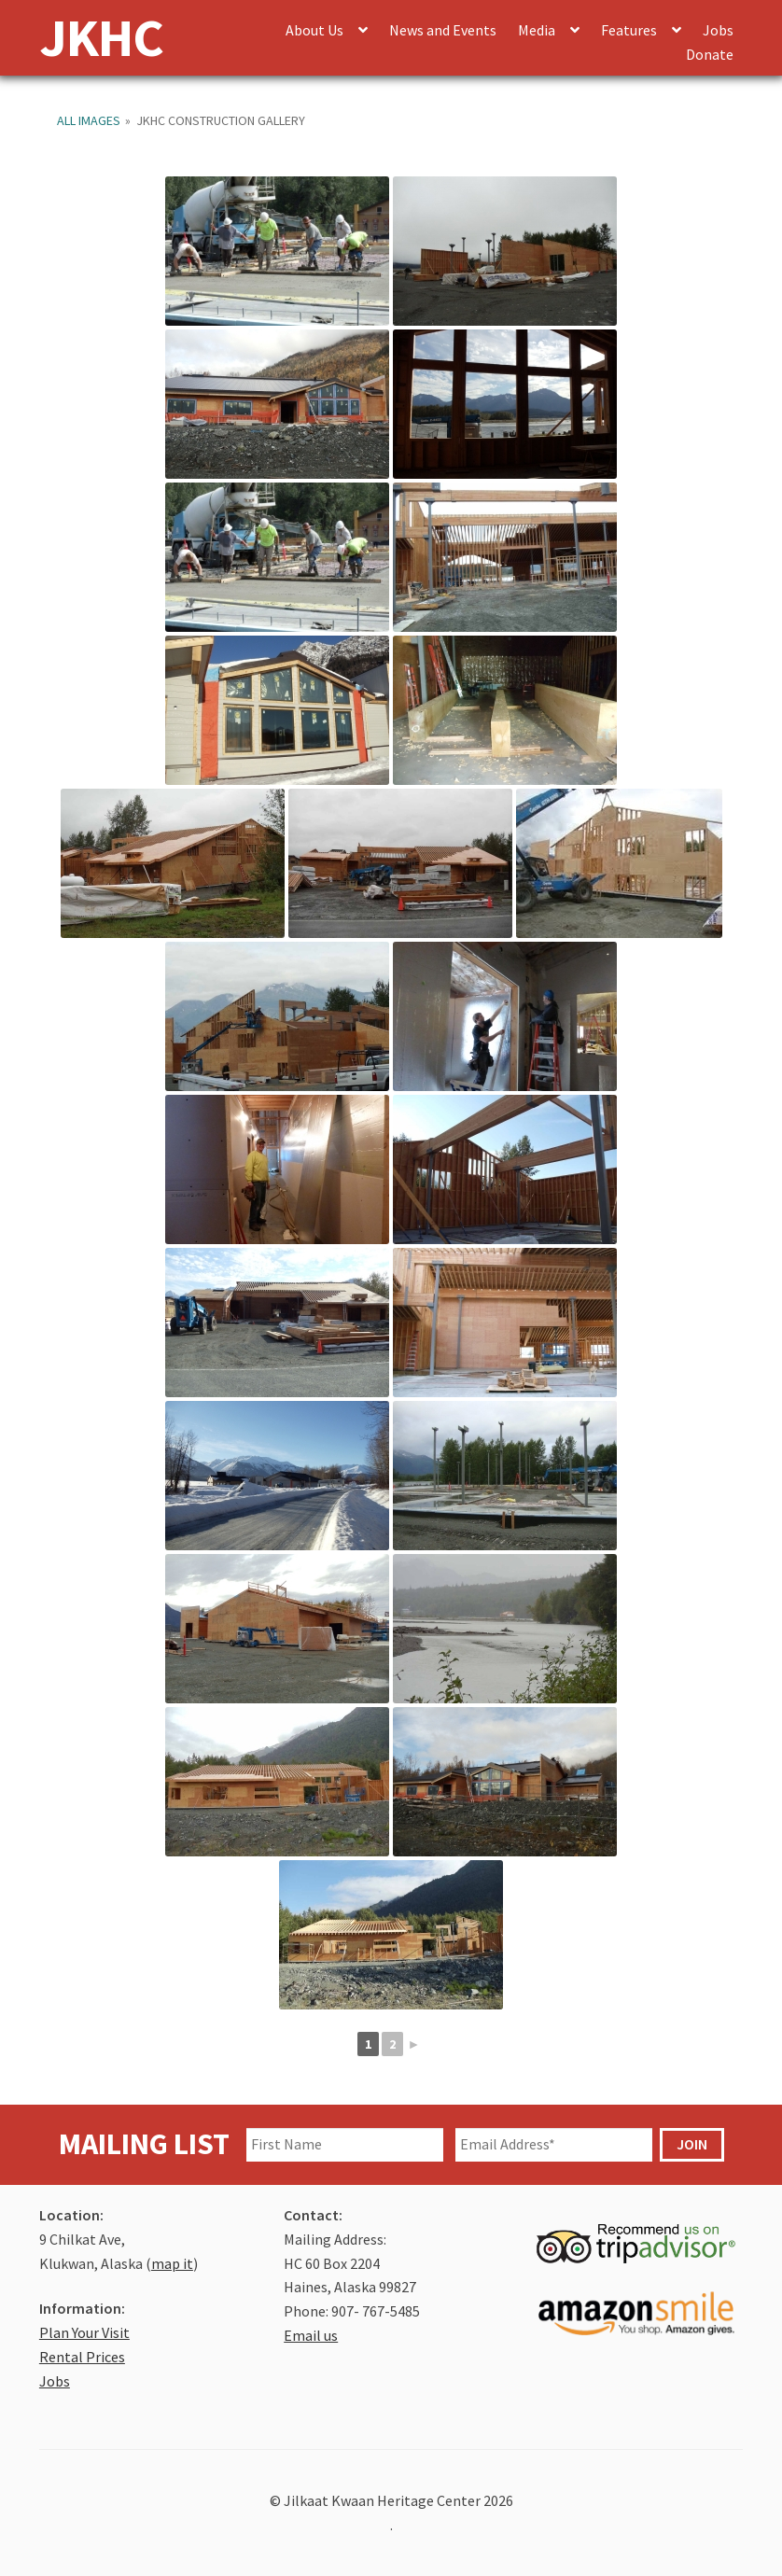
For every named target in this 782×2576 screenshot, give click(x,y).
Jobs (718, 30)
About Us (314, 30)
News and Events (442, 30)
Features (629, 30)
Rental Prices (82, 2356)
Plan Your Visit (84, 2332)
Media (536, 30)
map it (172, 2263)
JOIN (692, 2144)
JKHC (101, 37)
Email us (311, 2335)
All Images (88, 120)
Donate (709, 54)
